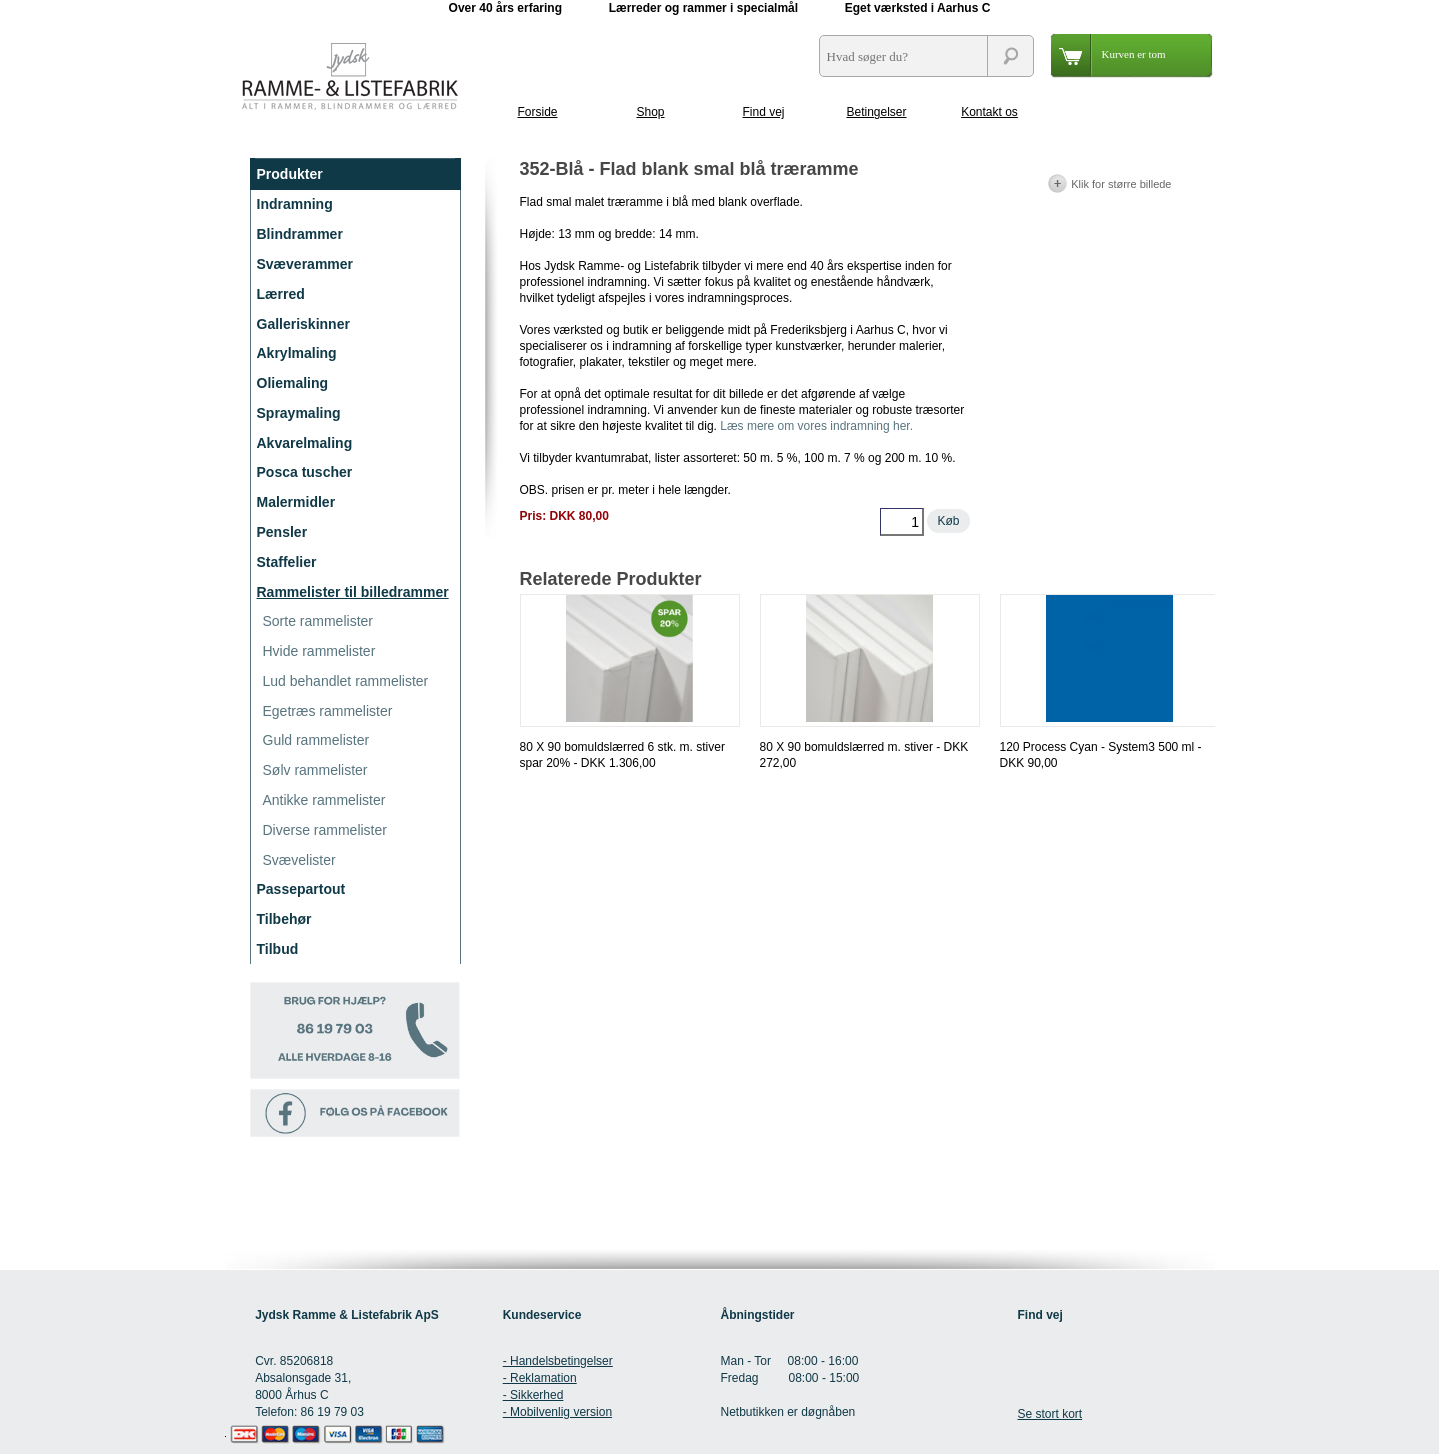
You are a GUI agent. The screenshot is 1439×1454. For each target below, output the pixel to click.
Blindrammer (300, 234)
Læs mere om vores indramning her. (816, 426)
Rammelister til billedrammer (353, 592)
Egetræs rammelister (328, 711)
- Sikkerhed (533, 1395)
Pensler (282, 532)
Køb (948, 521)
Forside (537, 112)
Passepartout (301, 889)
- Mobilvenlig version (557, 1412)
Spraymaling (299, 413)
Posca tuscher (305, 472)
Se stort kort (1049, 1414)
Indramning (295, 204)
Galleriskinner (303, 324)
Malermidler (296, 502)
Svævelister (299, 860)
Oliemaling (293, 383)
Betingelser (876, 112)
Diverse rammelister (325, 830)
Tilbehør (284, 919)
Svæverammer (305, 264)
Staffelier (287, 562)
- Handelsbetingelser (558, 1361)
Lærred (281, 294)
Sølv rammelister (315, 770)
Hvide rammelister (319, 651)
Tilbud (278, 949)
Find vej (763, 112)
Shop (650, 112)
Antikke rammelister (324, 800)
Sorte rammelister (318, 621)
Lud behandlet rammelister (346, 681)
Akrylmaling (297, 353)
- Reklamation (540, 1378)
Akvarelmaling (305, 443)
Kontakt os (989, 112)
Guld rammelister (316, 740)
